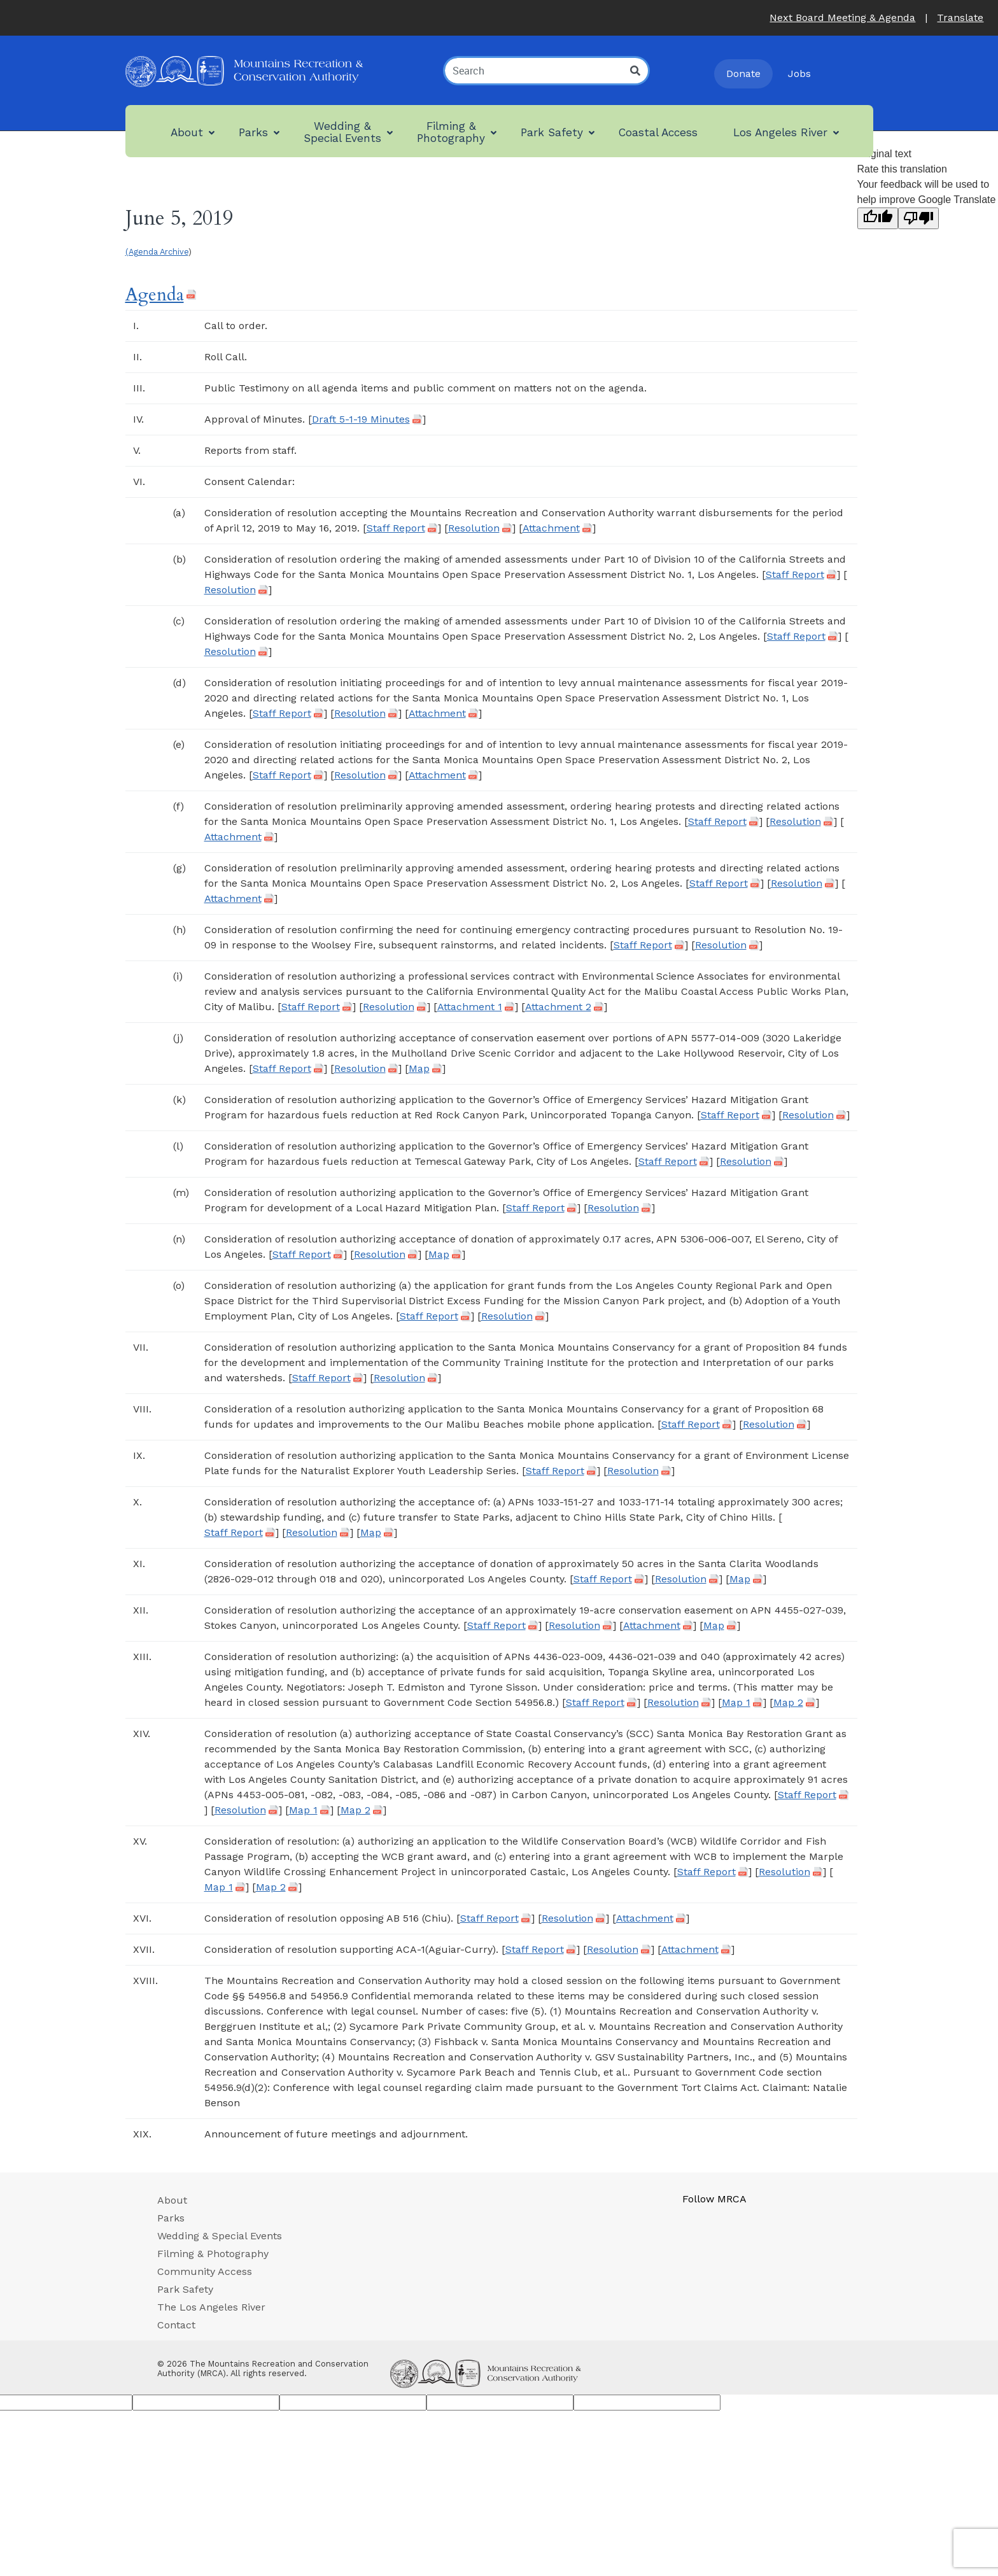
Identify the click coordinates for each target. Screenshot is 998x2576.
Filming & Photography (213, 2254)
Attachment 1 (469, 1007)
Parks (171, 2218)
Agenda (154, 295)
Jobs (799, 73)
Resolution (474, 528)
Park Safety (185, 2289)
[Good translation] (877, 218)
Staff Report (396, 528)
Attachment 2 (558, 1007)
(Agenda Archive (156, 252)
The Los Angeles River (211, 2307)
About (172, 2200)
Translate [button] (960, 17)
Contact (176, 2325)
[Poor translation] (918, 218)
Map (419, 1069)
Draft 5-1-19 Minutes (361, 419)
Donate (743, 73)
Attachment (551, 528)
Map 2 (788, 1703)
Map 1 (736, 1703)
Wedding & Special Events (219, 2236)
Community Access (204, 2271)
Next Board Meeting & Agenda (842, 17)
